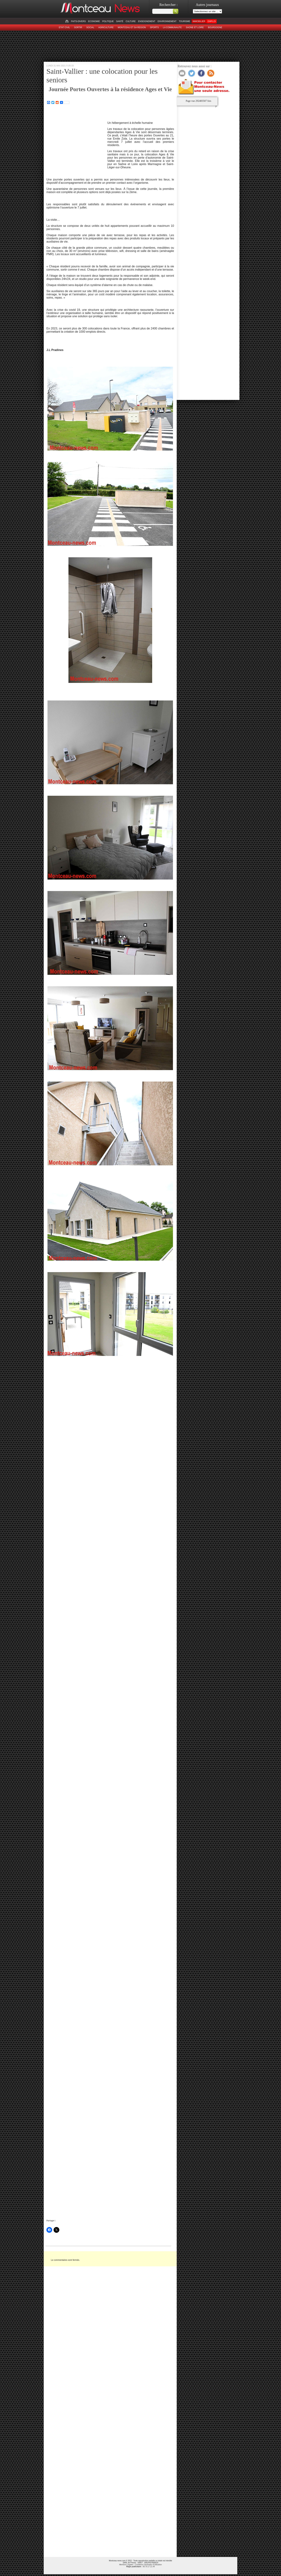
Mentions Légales (126, 2565)
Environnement (167, 21)
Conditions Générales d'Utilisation (148, 2565)
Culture (131, 21)
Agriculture (106, 27)
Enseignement (146, 21)
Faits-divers (78, 21)
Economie (94, 21)
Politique (108, 21)
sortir (78, 27)
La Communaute (172, 27)
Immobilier (198, 21)
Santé (119, 21)
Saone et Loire (195, 27)
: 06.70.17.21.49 (140, 2567)
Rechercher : (168, 5)
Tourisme (184, 21)
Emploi (212, 21)
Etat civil (64, 27)
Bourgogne (215, 27)
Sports (154, 27)
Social (90, 27)
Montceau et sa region (132, 27)
